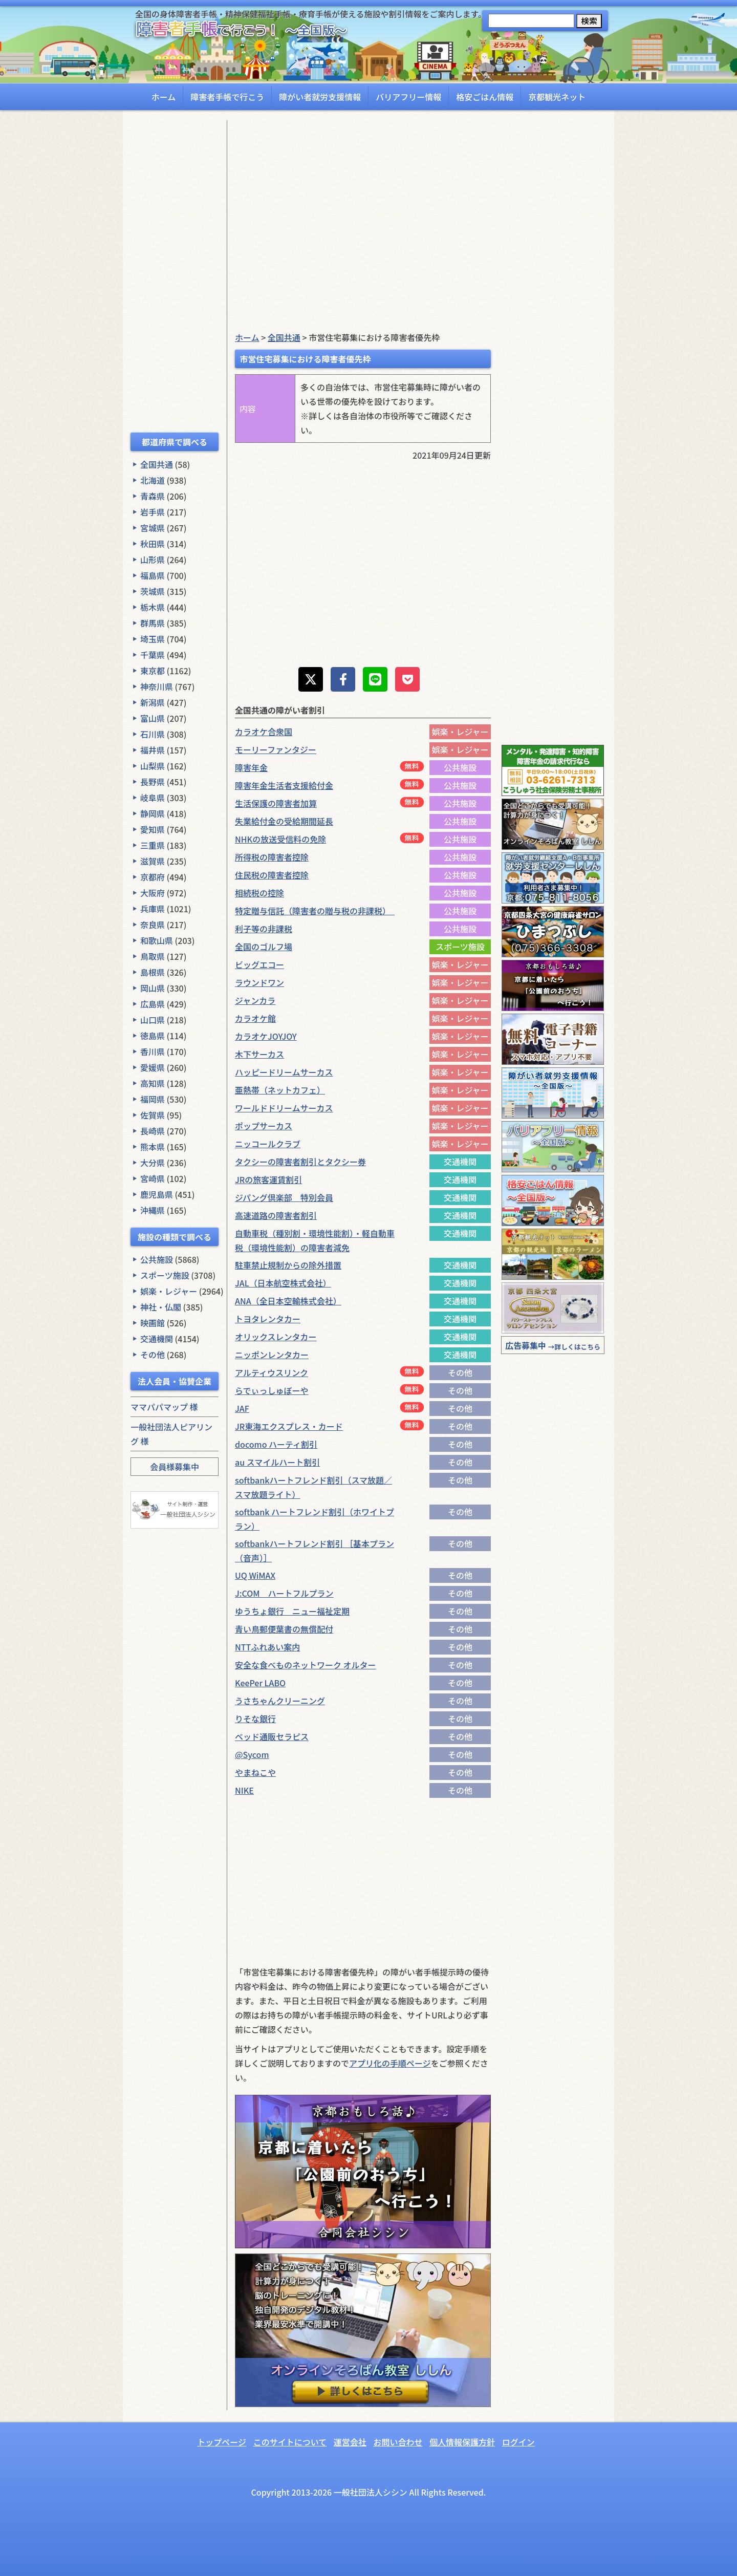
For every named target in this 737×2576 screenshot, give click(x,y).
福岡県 (152, 1099)
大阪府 (152, 893)
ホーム (163, 97)
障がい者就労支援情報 (320, 97)
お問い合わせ (397, 2442)
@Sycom (252, 1754)
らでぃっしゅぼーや (272, 1390)
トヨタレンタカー (267, 1319)
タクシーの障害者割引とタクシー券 (300, 1161)
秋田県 (152, 544)
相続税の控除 (259, 893)
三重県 (152, 845)
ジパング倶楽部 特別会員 (284, 1197)
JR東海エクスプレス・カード (289, 1426)
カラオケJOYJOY (266, 1036)
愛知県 (152, 829)
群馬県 (152, 623)
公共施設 (156, 1259)
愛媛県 (152, 1067)
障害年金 (251, 767)
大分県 (152, 1162)
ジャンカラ (255, 1000)
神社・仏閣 (160, 1307)
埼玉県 (152, 639)
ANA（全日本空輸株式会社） (288, 1301)
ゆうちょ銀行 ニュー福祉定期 (292, 1611)
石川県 (152, 734)
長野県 (152, 782)
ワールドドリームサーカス (284, 1108)
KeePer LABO (260, 1683)
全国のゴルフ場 (263, 946)
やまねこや (255, 1772)
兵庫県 (152, 909)
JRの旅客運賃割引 (268, 1179)
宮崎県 (152, 1178)
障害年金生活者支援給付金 (284, 785)
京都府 (152, 877)
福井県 (152, 750)
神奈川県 (156, 686)
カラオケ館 (255, 1018)
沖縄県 (152, 1210)
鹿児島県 (156, 1194)
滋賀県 (152, 861)
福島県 (152, 575)
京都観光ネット (557, 97)
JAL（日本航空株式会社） (283, 1283)
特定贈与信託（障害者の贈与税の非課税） (315, 911)
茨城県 (152, 591)
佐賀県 (152, 1115)
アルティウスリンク (271, 1372)
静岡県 (152, 813)
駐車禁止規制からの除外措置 (288, 1265)
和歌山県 (156, 940)
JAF (242, 1408)
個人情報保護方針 (462, 2442)
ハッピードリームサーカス (284, 1072)
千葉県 (152, 655)
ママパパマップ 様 (164, 1407)
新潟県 (152, 702)
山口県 (152, 1020)
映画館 (152, 1323)
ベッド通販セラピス (272, 1736)
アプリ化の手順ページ (390, 2063)
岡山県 (152, 988)
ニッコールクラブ (267, 1143)
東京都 (152, 670)
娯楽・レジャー (168, 1291)
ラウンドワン (259, 982)
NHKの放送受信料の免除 (280, 839)
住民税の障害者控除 (272, 875)
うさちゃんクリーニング (280, 1700)
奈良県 (152, 924)
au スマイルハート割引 (277, 1462)
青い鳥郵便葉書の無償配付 (284, 1629)
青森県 (152, 496)
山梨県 (152, 766)
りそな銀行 (255, 1718)
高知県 (152, 1083)
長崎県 (152, 1131)
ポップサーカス (263, 1126)
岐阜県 (152, 797)
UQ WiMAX (255, 1575)
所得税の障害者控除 (272, 857)
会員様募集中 (174, 1467)
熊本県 (152, 1147)
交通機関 (156, 1339)
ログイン (518, 2442)
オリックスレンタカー (276, 1336)
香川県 (152, 1051)
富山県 (152, 718)
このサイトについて (290, 2442)
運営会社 (350, 2442)
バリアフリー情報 (408, 97)
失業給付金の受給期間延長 (284, 821)
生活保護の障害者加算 (276, 803)
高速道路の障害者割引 (276, 1215)
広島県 (152, 1004)
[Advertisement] (175, 273)
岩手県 (152, 512)
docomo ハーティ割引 (276, 1444)
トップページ (221, 2442)
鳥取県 (152, 956)
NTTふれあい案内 (267, 1647)
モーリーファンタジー (275, 749)
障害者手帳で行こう (227, 97)
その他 (152, 1354)
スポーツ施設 (164, 1275)
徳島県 (152, 1035)
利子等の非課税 (263, 928)
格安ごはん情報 (484, 97)
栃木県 (152, 607)
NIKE (244, 1790)
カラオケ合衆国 (263, 731)
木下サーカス (259, 1054)
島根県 (152, 972)
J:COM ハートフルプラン (284, 1593)
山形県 (152, 559)
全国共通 (156, 464)
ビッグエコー (259, 964)
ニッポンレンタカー (272, 1354)
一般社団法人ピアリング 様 (171, 1434)
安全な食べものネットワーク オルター (305, 1665)
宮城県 (152, 528)
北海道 (152, 480)
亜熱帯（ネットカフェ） (280, 1090)
